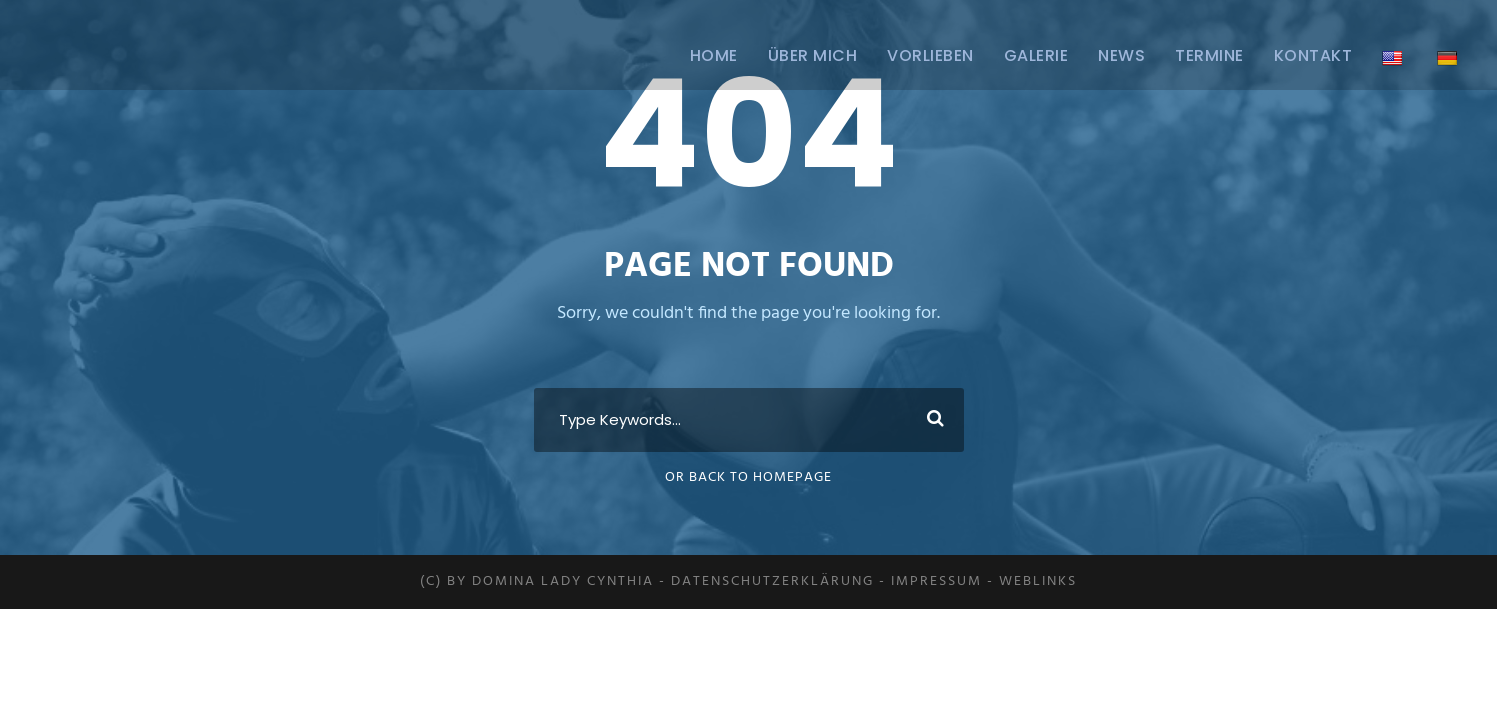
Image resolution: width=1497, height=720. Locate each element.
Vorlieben (930, 55)
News (1121, 55)
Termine (1209, 55)
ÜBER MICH (813, 55)
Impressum (936, 581)
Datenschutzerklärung (772, 581)
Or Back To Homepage (748, 477)
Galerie (1036, 55)
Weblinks (1038, 581)
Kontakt (1313, 55)
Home (714, 55)
